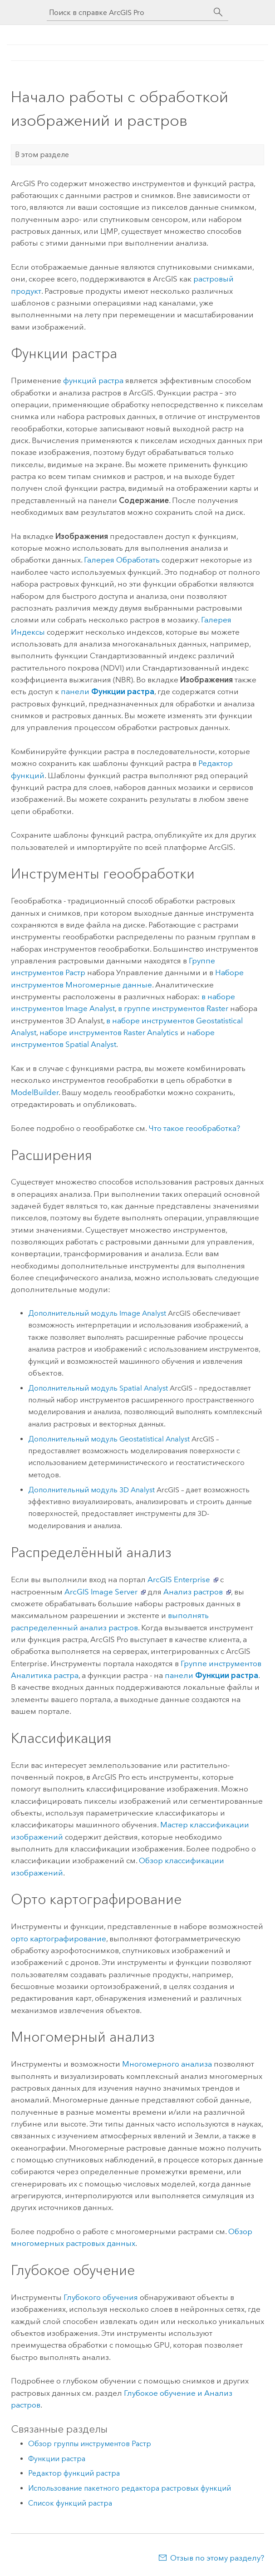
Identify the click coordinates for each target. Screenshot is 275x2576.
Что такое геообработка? (194, 1128)
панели (107, 691)
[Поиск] (218, 12)
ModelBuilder (35, 1092)
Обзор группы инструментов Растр (89, 2443)
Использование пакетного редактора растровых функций (129, 2488)
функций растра (93, 380)
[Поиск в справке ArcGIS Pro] (128, 12)
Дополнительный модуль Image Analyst (97, 1313)
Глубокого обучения (101, 2297)
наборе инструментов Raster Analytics (108, 1032)
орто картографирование (58, 1938)
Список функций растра (70, 2503)
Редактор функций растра (74, 2473)
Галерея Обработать (122, 559)
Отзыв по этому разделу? (217, 2557)
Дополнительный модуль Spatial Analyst (98, 1388)
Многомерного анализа (167, 2063)
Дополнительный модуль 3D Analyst (91, 1489)
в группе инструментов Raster (173, 1008)
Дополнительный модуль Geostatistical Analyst (109, 1439)
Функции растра (56, 2458)
